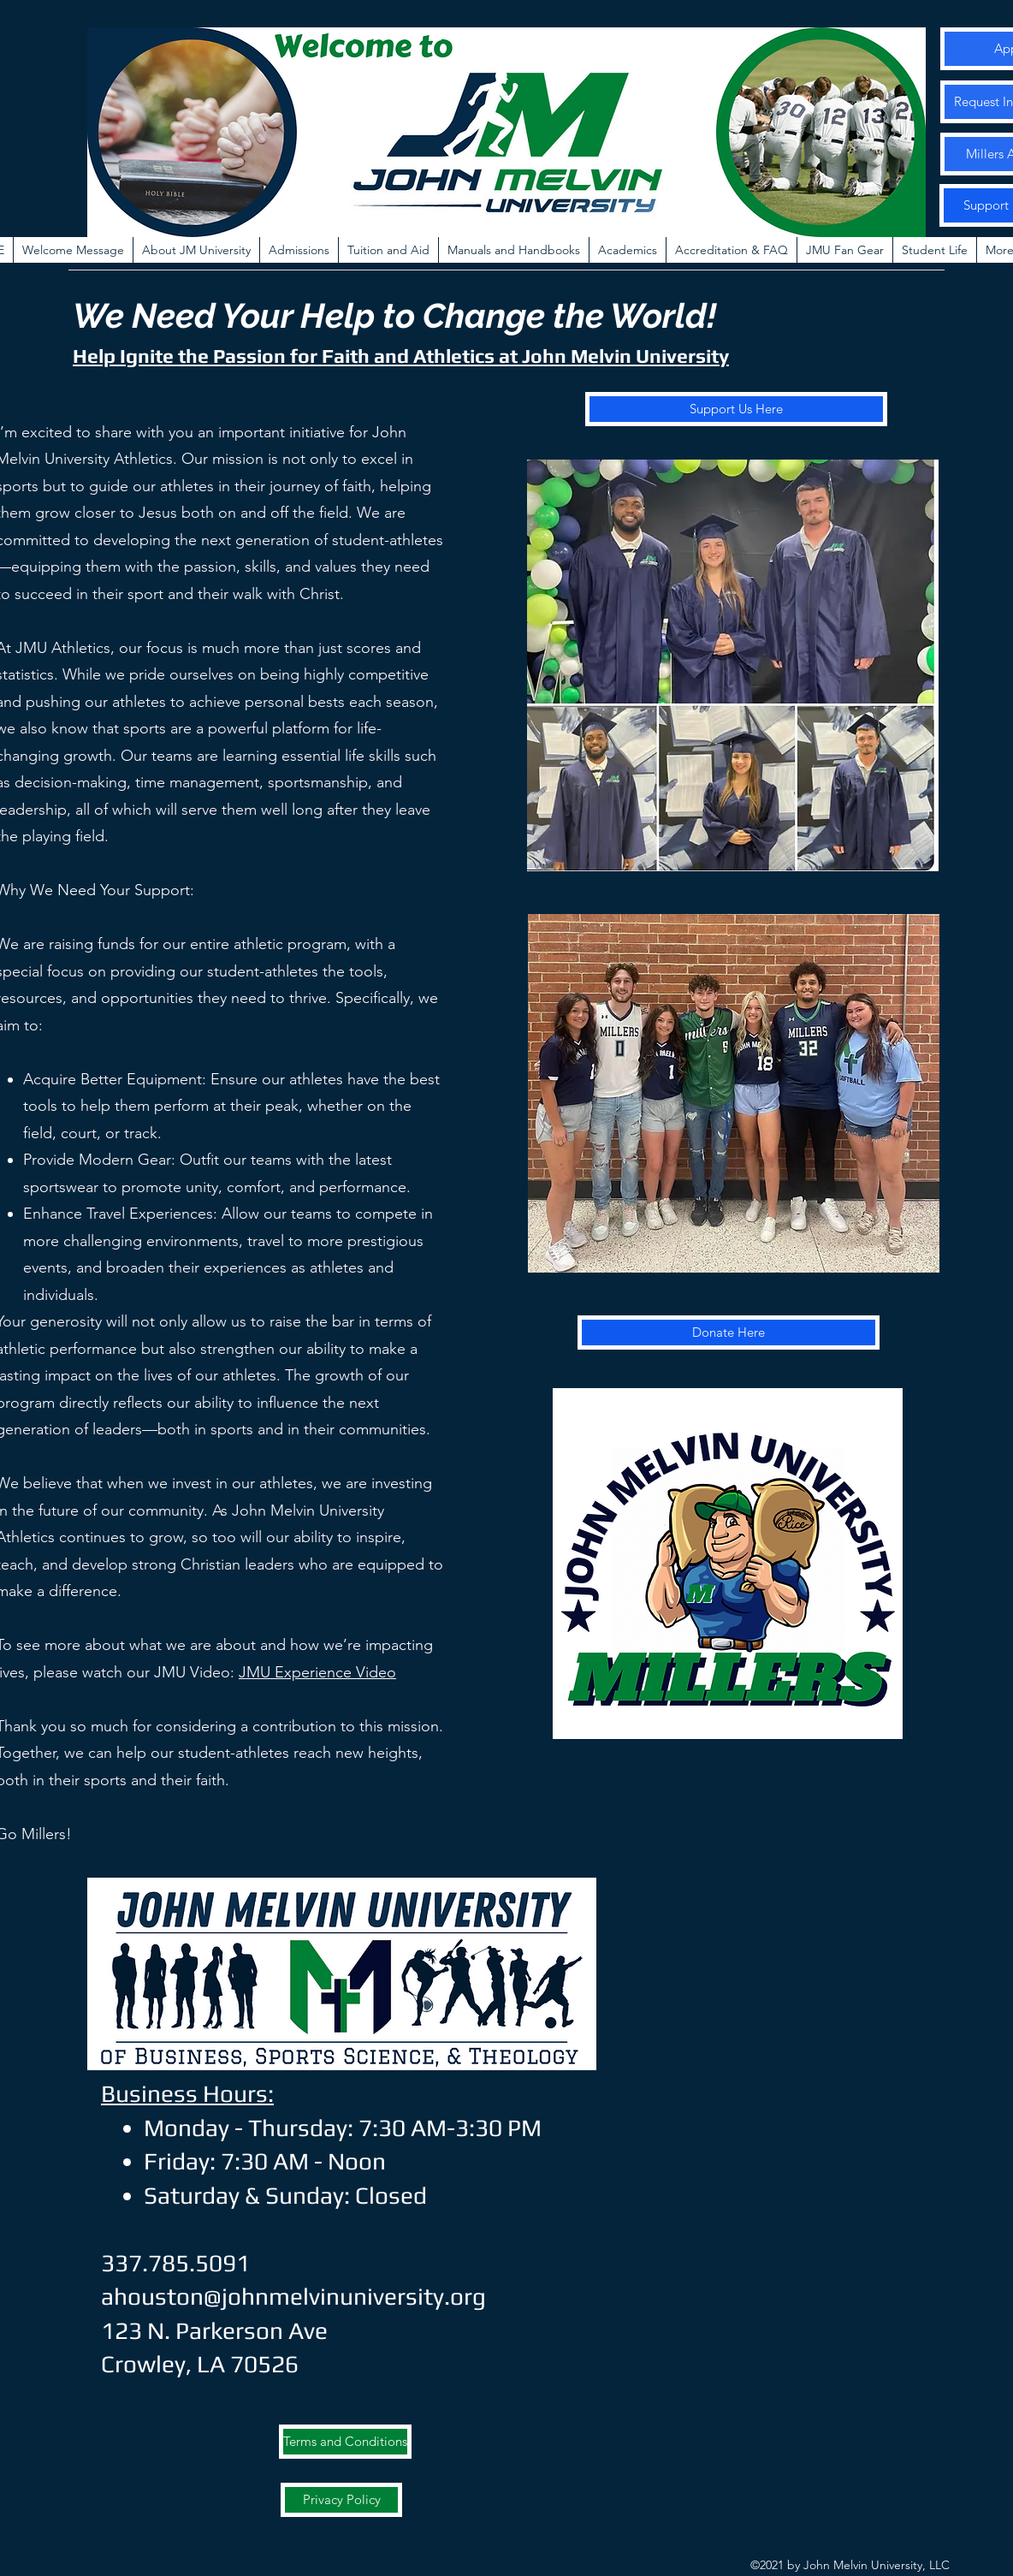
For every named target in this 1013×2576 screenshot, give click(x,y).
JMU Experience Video (317, 1672)
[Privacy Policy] (341, 2500)
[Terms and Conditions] (345, 2442)
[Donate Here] (729, 1332)
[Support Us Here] (736, 409)
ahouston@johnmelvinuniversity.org (293, 2296)
